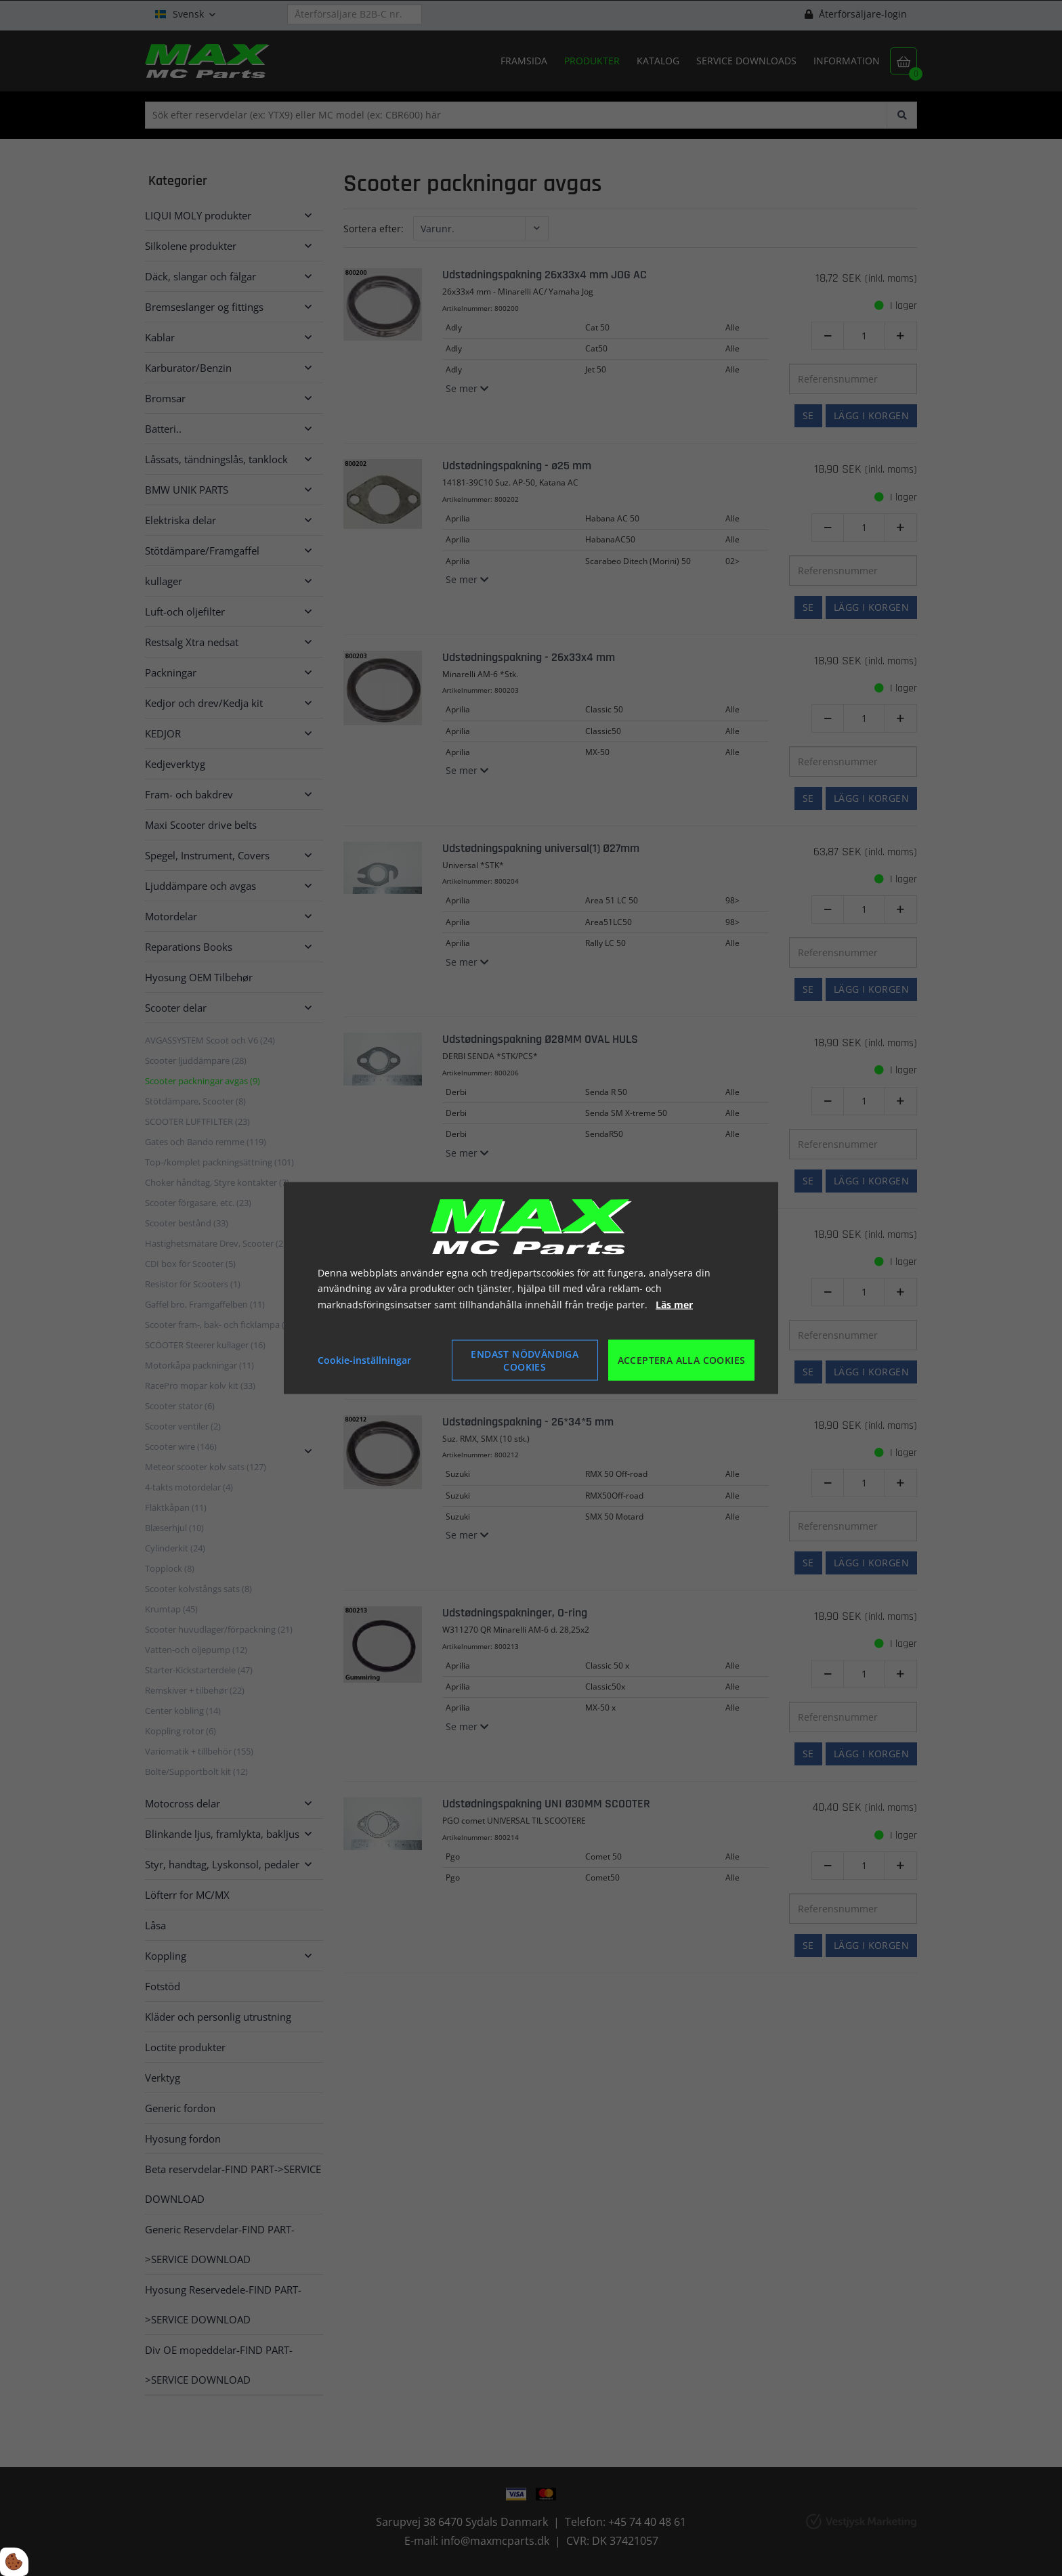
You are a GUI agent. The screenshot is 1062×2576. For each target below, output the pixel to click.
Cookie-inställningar (364, 1360)
